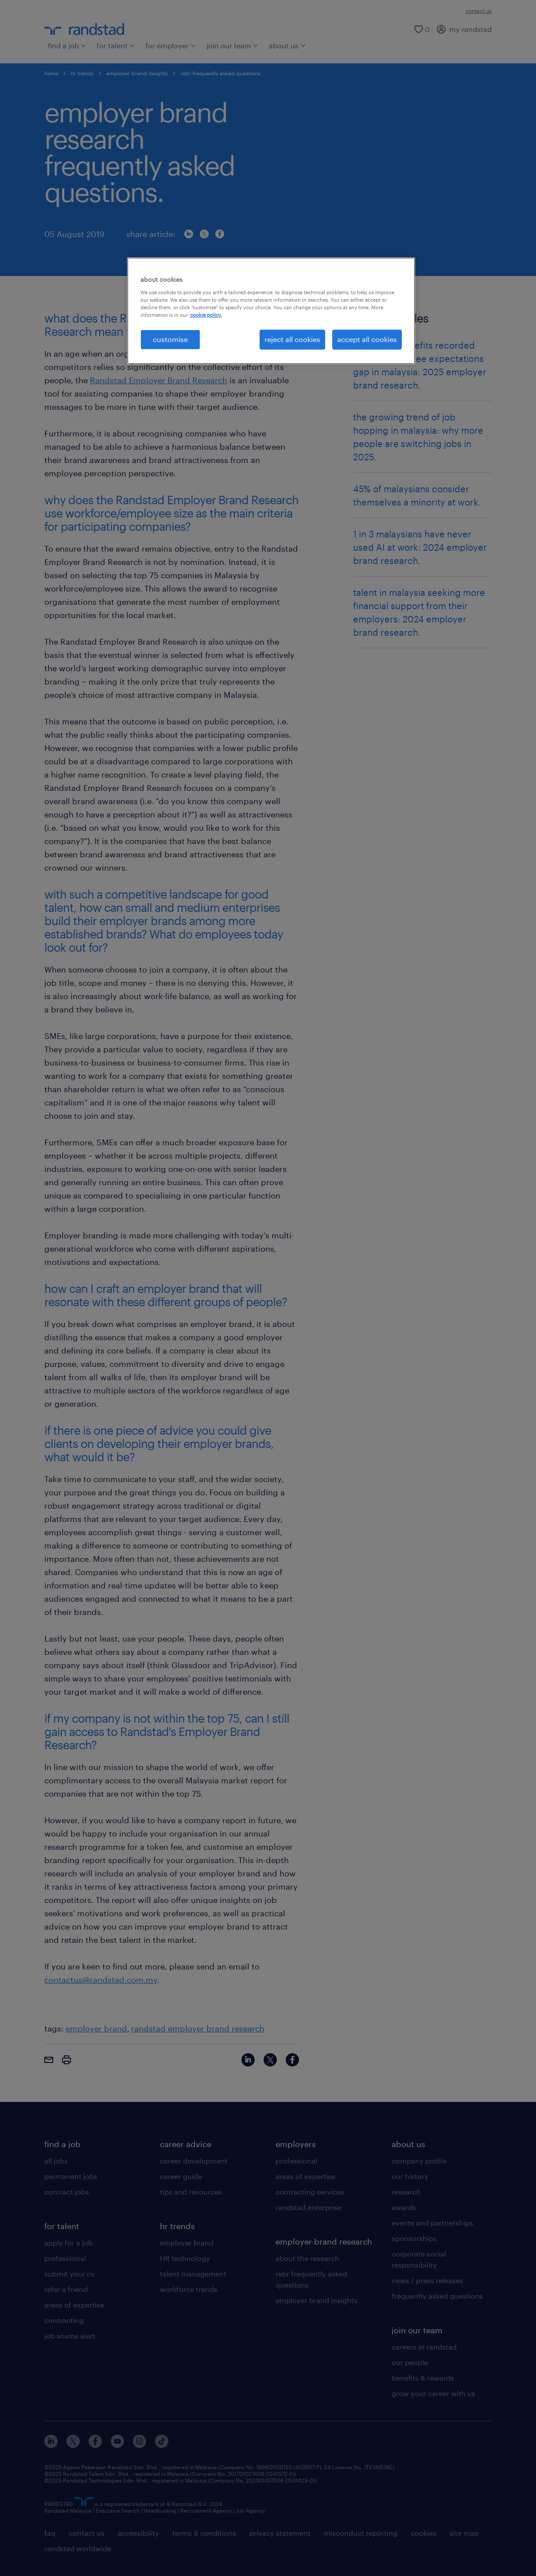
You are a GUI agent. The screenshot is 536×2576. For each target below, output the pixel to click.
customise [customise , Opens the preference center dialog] (170, 339)
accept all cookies (367, 339)
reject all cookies (292, 339)
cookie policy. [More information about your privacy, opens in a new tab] (206, 315)
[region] (271, 310)
